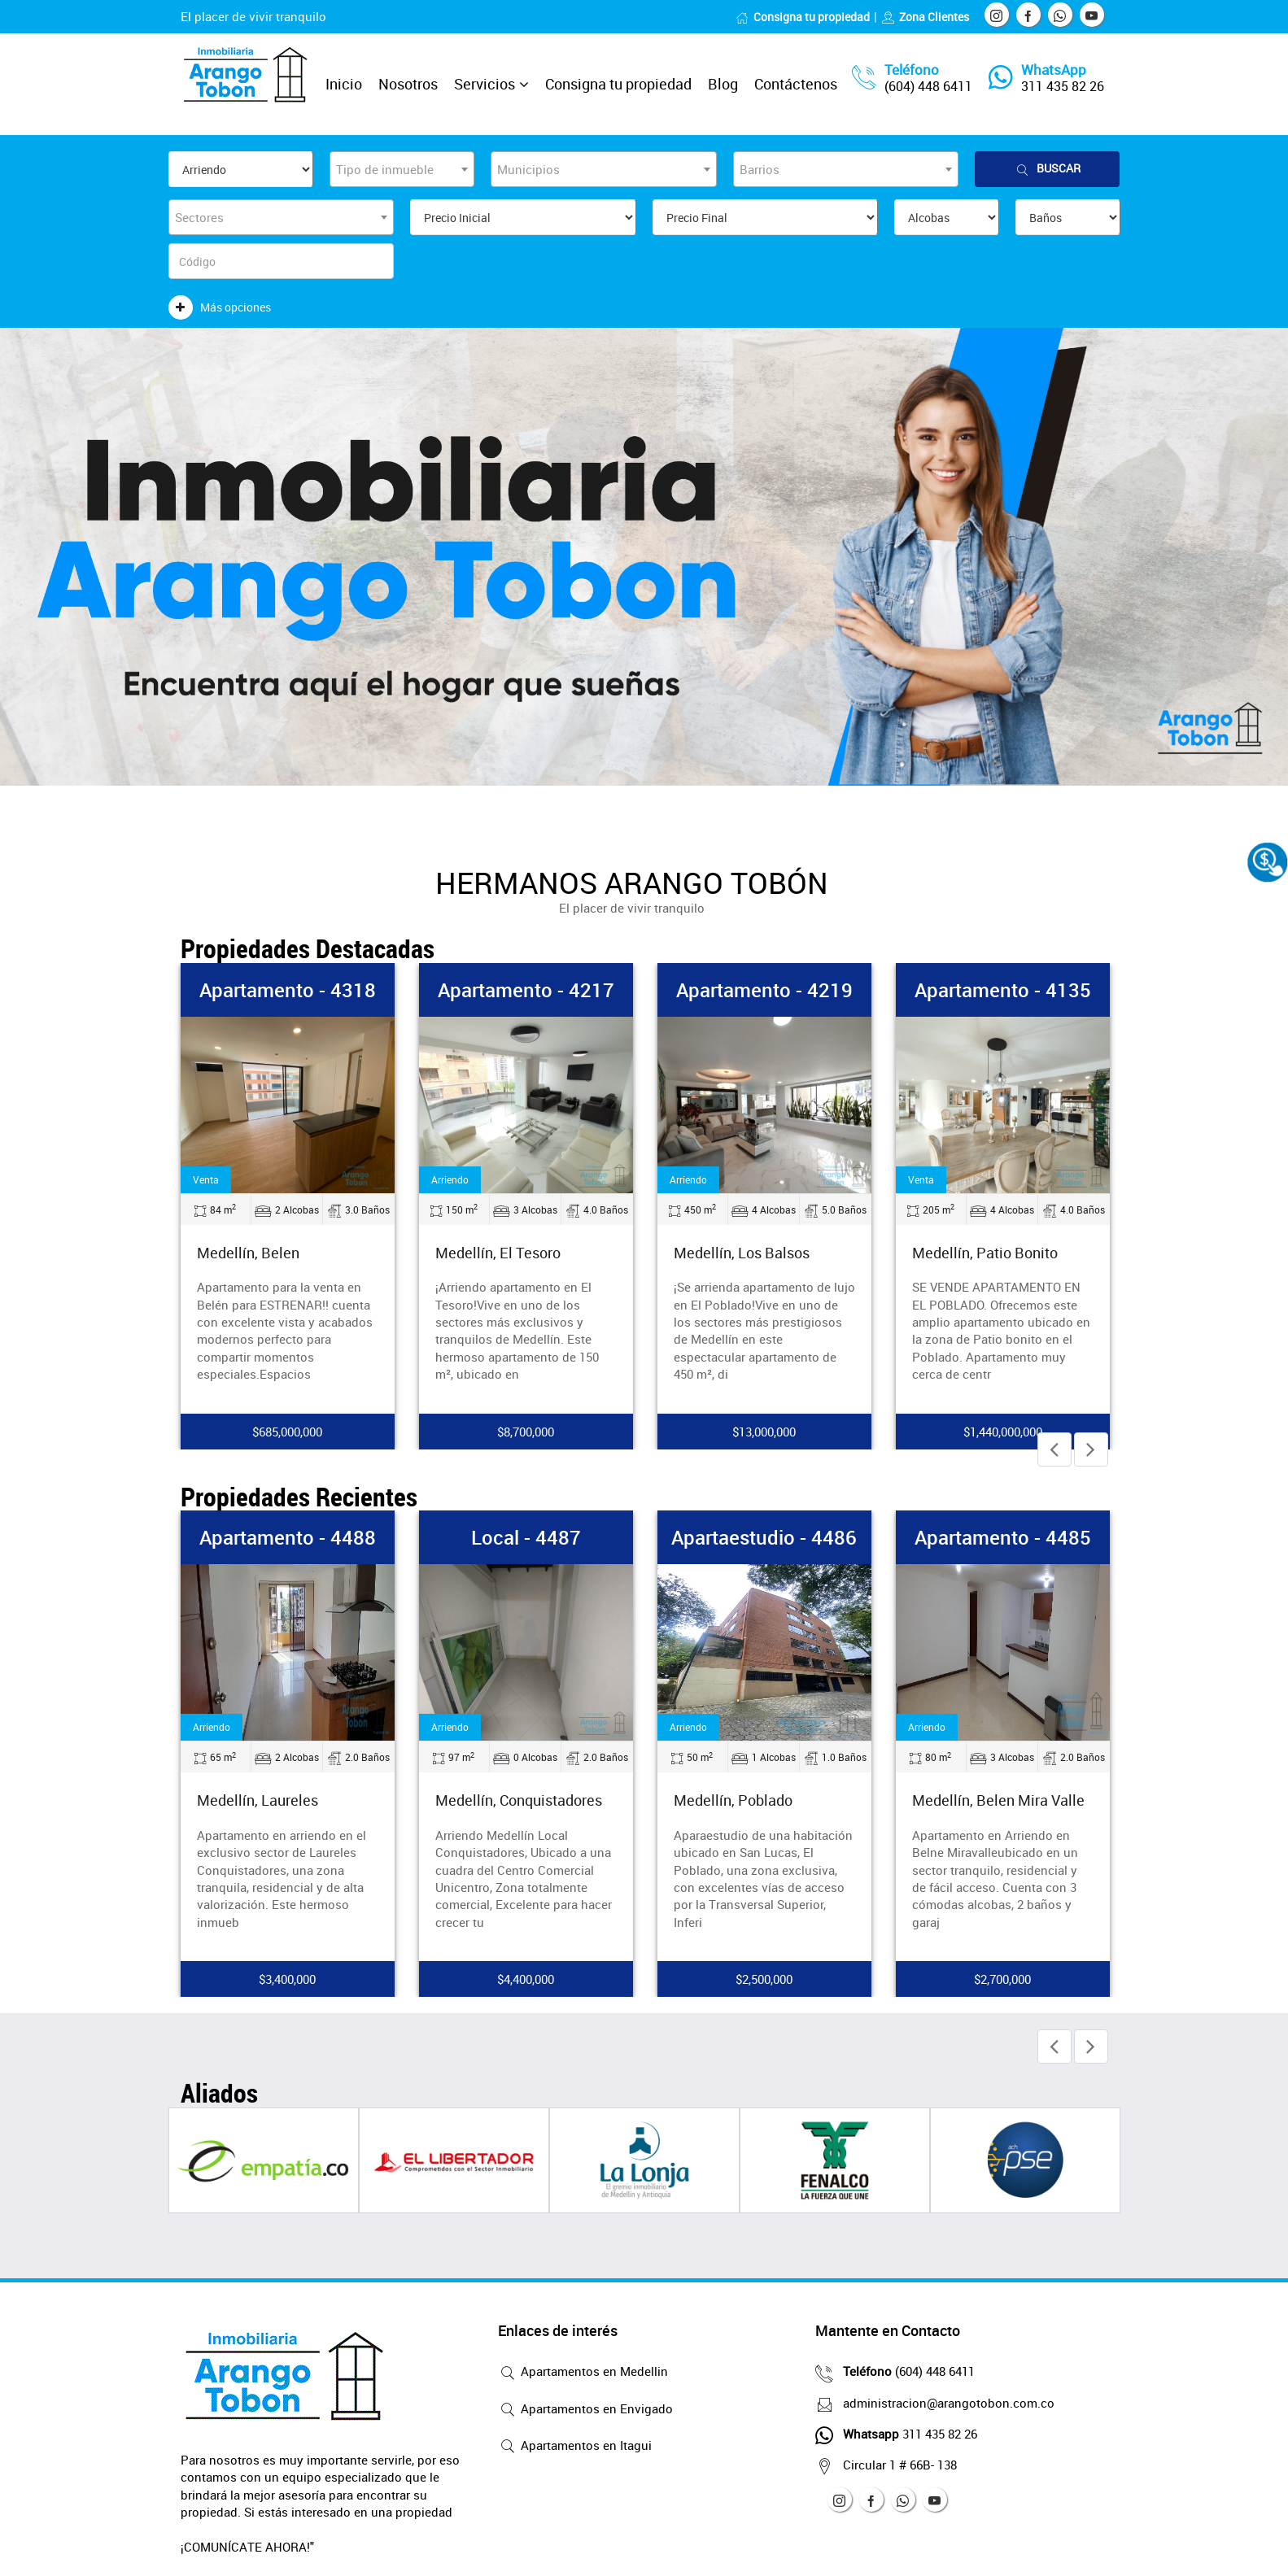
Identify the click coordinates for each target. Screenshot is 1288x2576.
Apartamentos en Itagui (575, 2446)
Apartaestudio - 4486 (764, 1537)
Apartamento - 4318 (287, 990)
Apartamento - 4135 (1003, 990)
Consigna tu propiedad (803, 16)
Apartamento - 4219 (764, 990)
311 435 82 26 (1062, 86)
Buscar (1047, 168)
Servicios (484, 84)
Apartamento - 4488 (287, 1537)
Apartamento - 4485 (1003, 1537)
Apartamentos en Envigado (585, 2410)
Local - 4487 (526, 1537)
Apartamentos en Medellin (583, 2372)
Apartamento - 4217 (526, 990)
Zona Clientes (925, 16)
